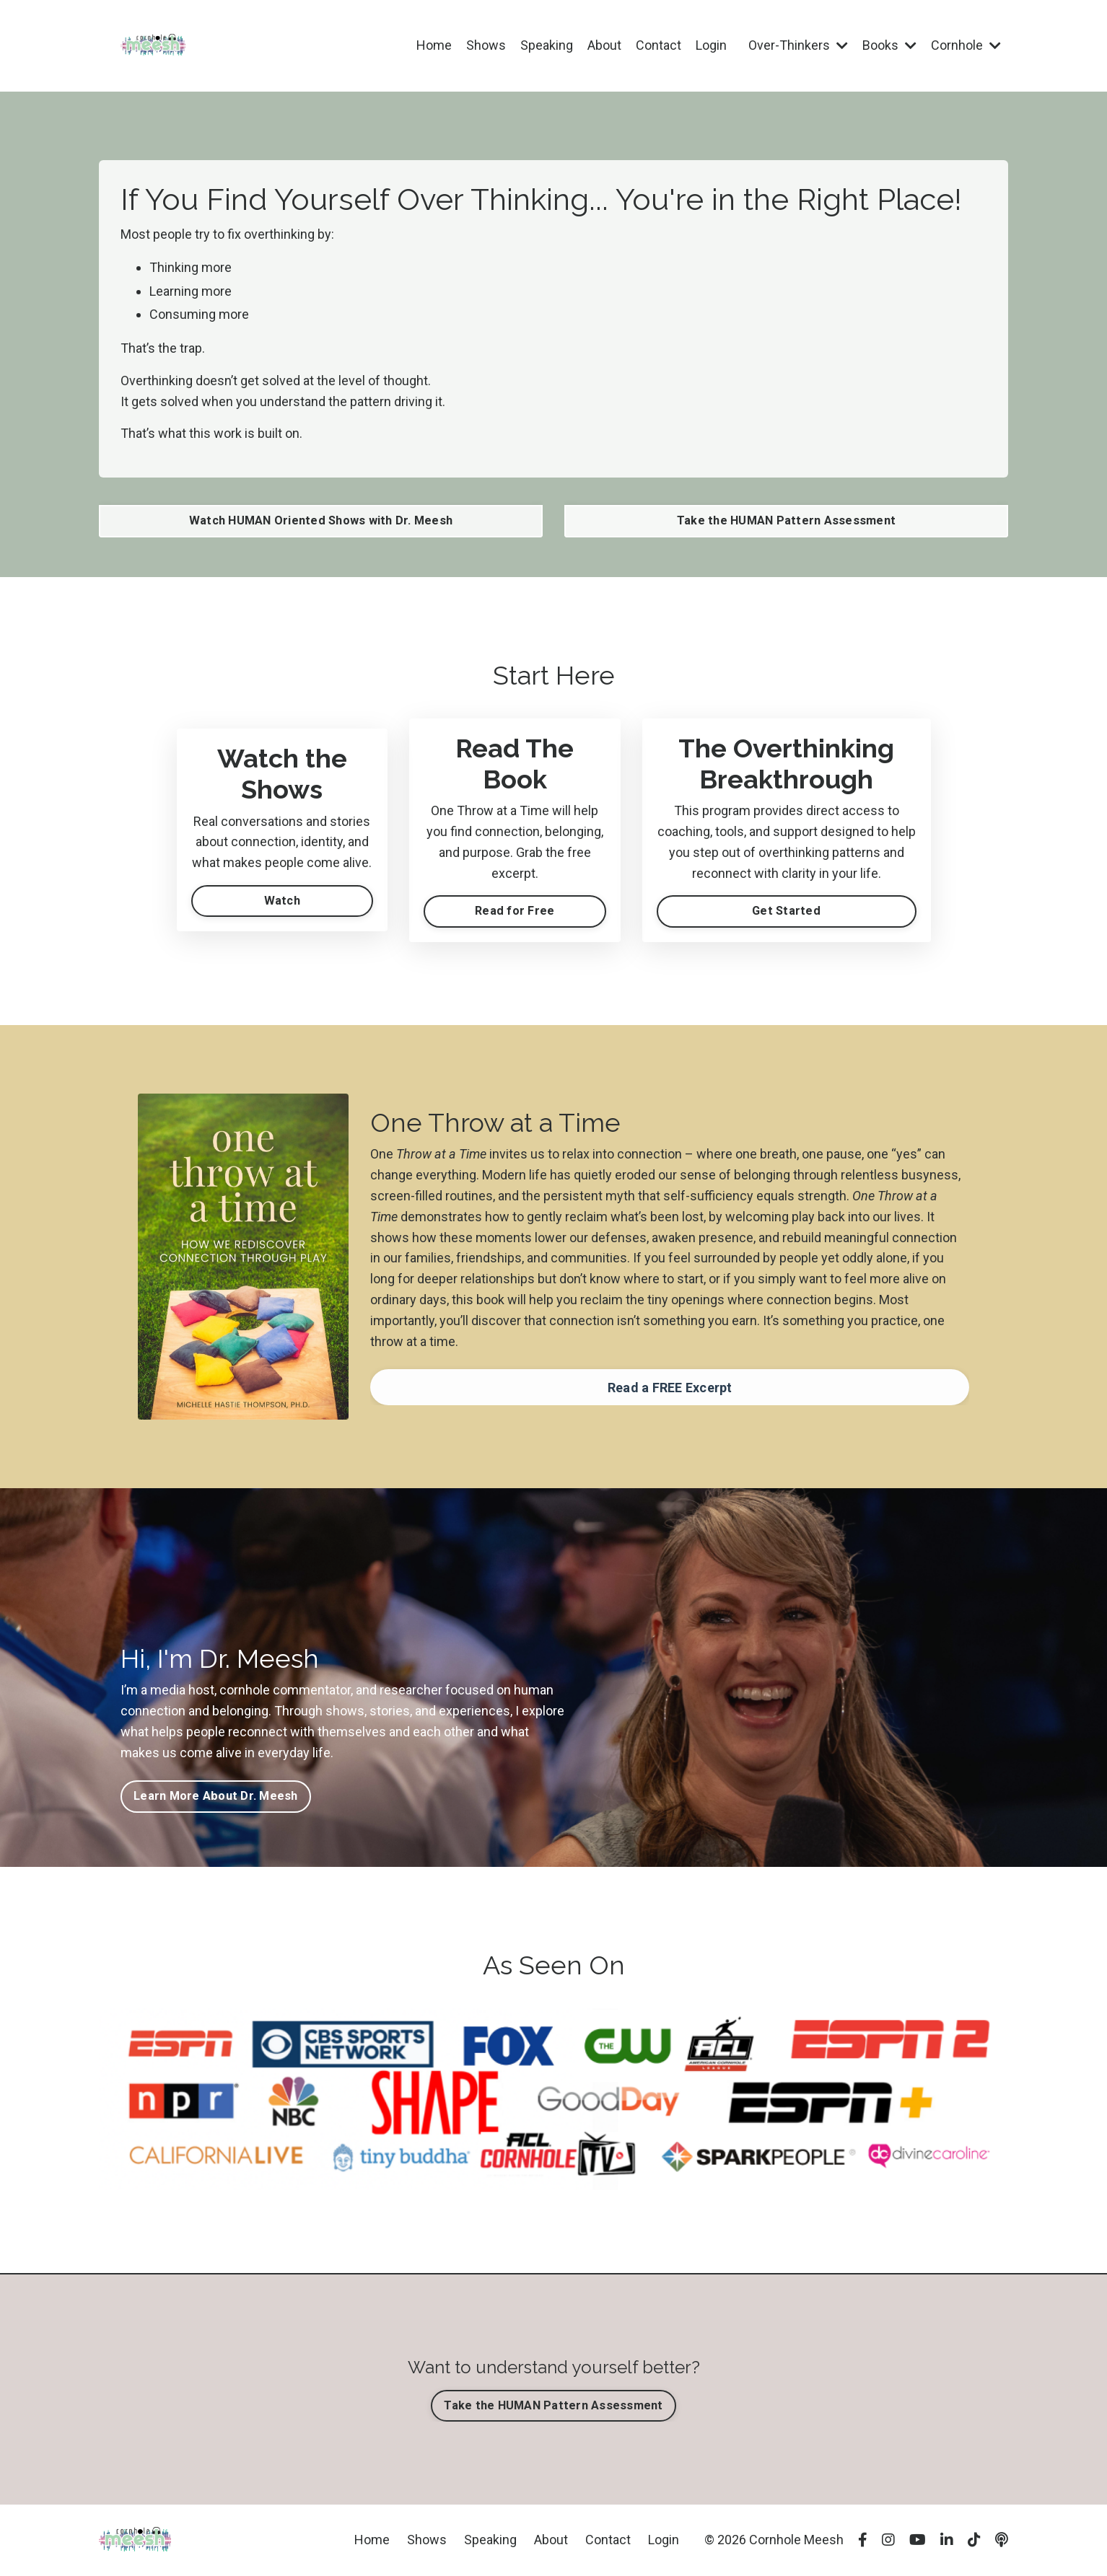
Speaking (546, 45)
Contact (658, 45)
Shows (486, 45)
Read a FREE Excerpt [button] (670, 1387)
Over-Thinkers (798, 45)
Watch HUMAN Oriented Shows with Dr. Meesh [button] (320, 520)
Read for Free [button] (514, 911)
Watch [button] (282, 900)
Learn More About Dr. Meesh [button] (216, 1796)
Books (889, 45)
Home (434, 45)
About (604, 45)
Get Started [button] (786, 911)
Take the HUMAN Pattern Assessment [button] (786, 520)
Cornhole (966, 45)
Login (711, 45)
